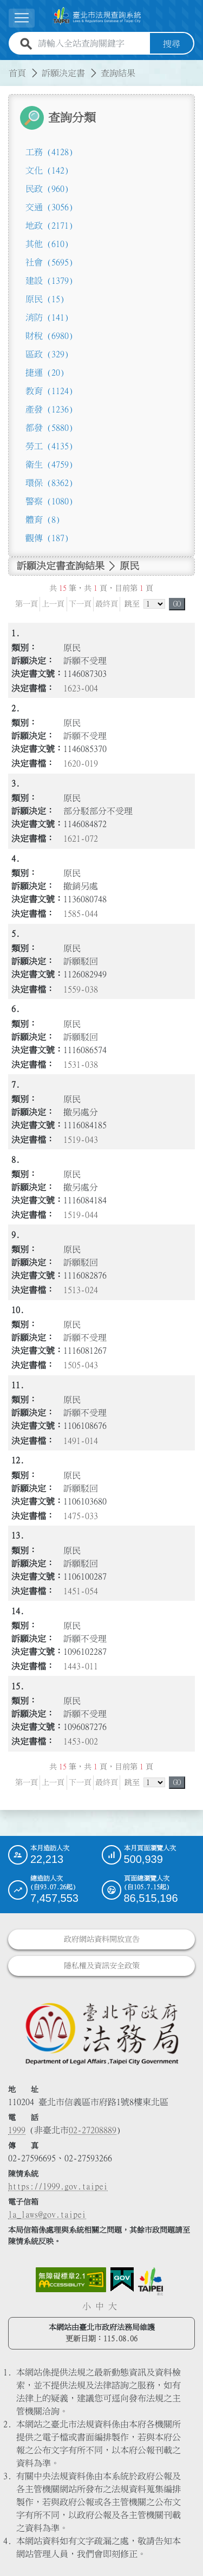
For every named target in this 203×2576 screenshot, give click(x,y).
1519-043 (80, 1139)
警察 (49, 500)
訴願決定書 (63, 72)
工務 (49, 151)
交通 (49, 206)
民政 (47, 188)
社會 (49, 261)
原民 (44, 298)
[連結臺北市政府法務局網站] (101, 2033)
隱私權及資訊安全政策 (102, 1965)
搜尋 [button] (171, 43)
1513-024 (80, 1290)
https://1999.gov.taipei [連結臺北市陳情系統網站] (58, 2185)
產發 (49, 408)
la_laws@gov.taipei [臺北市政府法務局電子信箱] (47, 2213)
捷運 (44, 371)
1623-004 (80, 688)
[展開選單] (22, 18)
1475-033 (80, 1515)
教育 (49, 390)
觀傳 (47, 537)
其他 (47, 243)
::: (6, 66)
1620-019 (80, 763)
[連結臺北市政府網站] (150, 2281)
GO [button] (177, 603)
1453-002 (80, 1741)
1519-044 (80, 1214)
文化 (47, 169)
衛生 (49, 463)
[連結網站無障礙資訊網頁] (71, 2279)
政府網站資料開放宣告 (102, 1939)
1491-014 (80, 1440)
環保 (49, 482)
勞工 (49, 445)
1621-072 (80, 838)
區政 (47, 353)
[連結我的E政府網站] (122, 2279)
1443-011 (80, 1666)
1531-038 (80, 1064)
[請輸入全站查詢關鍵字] (92, 43)
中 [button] (99, 2305)
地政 (49, 224)
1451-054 (80, 1590)
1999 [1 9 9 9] (16, 2129)
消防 (47, 316)
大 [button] (112, 2305)
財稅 (49, 335)
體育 (42, 518)
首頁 (17, 72)
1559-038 (80, 988)
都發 (49, 427)
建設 (49, 280)
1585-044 (80, 913)
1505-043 (80, 1365)
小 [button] (86, 2305)
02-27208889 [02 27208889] (92, 2129)
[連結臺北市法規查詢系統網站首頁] (97, 15)
